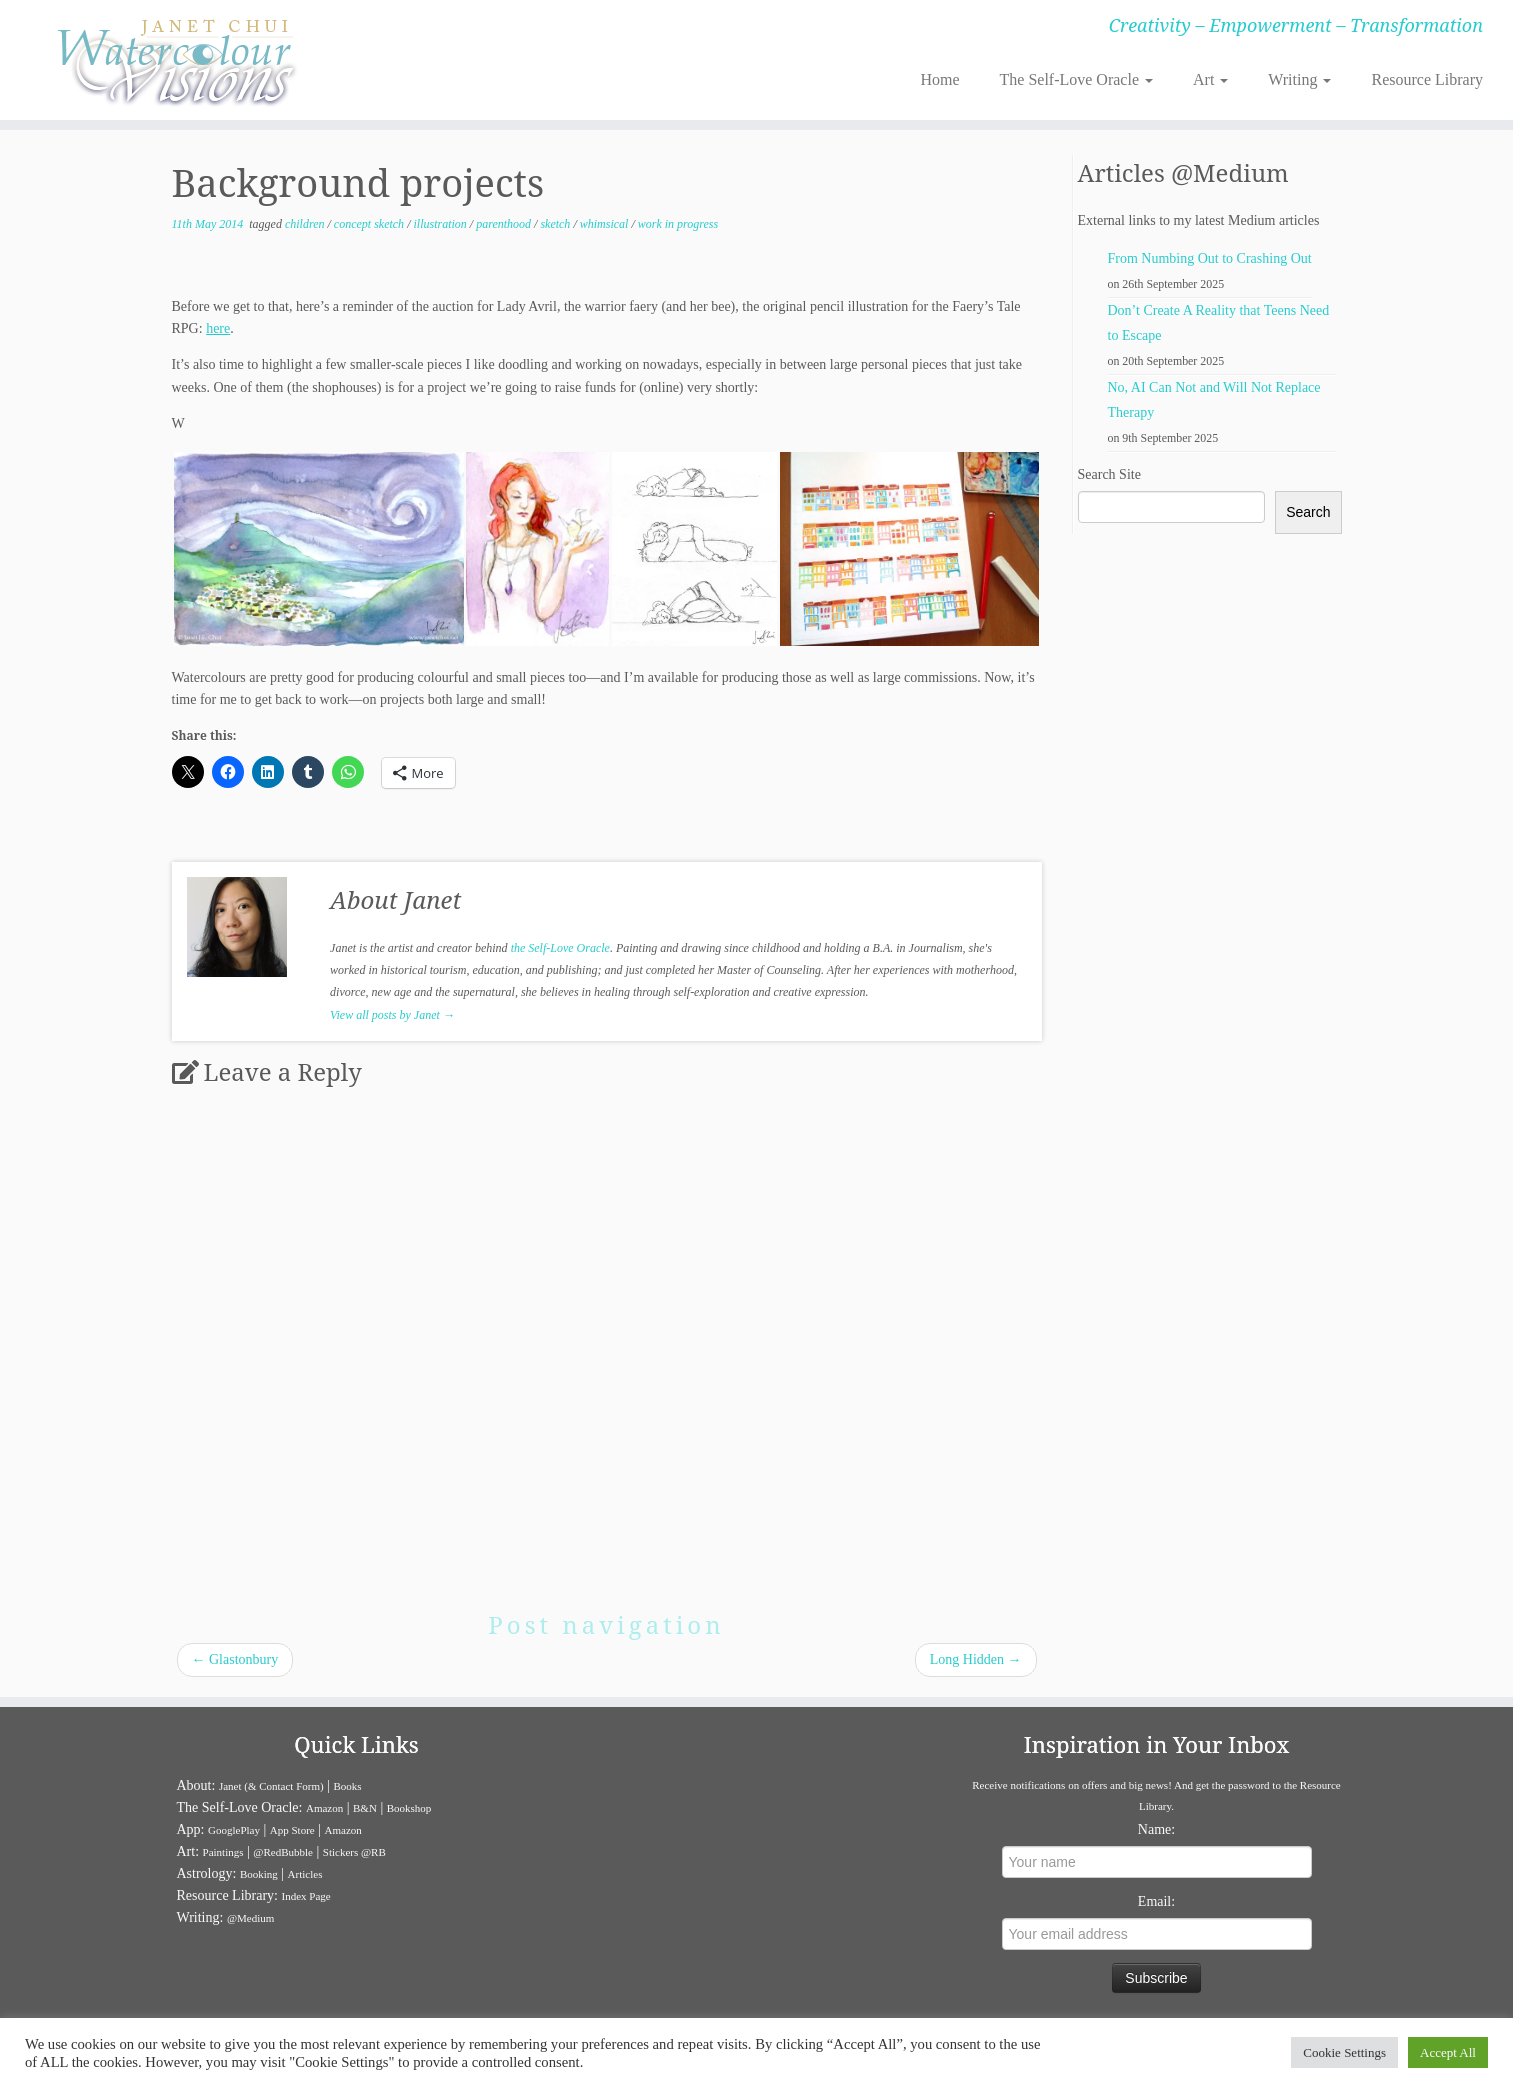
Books (348, 1786)
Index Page (305, 1896)
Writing (1299, 79)
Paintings (223, 1852)
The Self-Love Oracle (1076, 79)
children (306, 224)
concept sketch (370, 224)
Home (939, 79)
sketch (556, 224)
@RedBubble (283, 1852)
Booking (259, 1874)
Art (1210, 79)
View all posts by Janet (392, 1015)
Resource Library (1427, 79)
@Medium (250, 1918)
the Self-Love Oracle (560, 948)
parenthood (505, 224)
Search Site (1109, 474)
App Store (292, 1830)
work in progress (678, 224)
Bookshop (409, 1808)
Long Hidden (976, 1659)
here (218, 328)
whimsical (606, 224)
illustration (441, 224)
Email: (1156, 1901)
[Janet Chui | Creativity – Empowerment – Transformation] (174, 60)
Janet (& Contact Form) (271, 1786)
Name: (1156, 1829)
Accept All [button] (1448, 2052)
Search (1308, 512)
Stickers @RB (354, 1852)
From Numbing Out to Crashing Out (1210, 258)
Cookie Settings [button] (1344, 2052)
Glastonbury (235, 1659)
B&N (365, 1808)
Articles (305, 1874)
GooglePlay (234, 1830)
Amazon (324, 1808)
